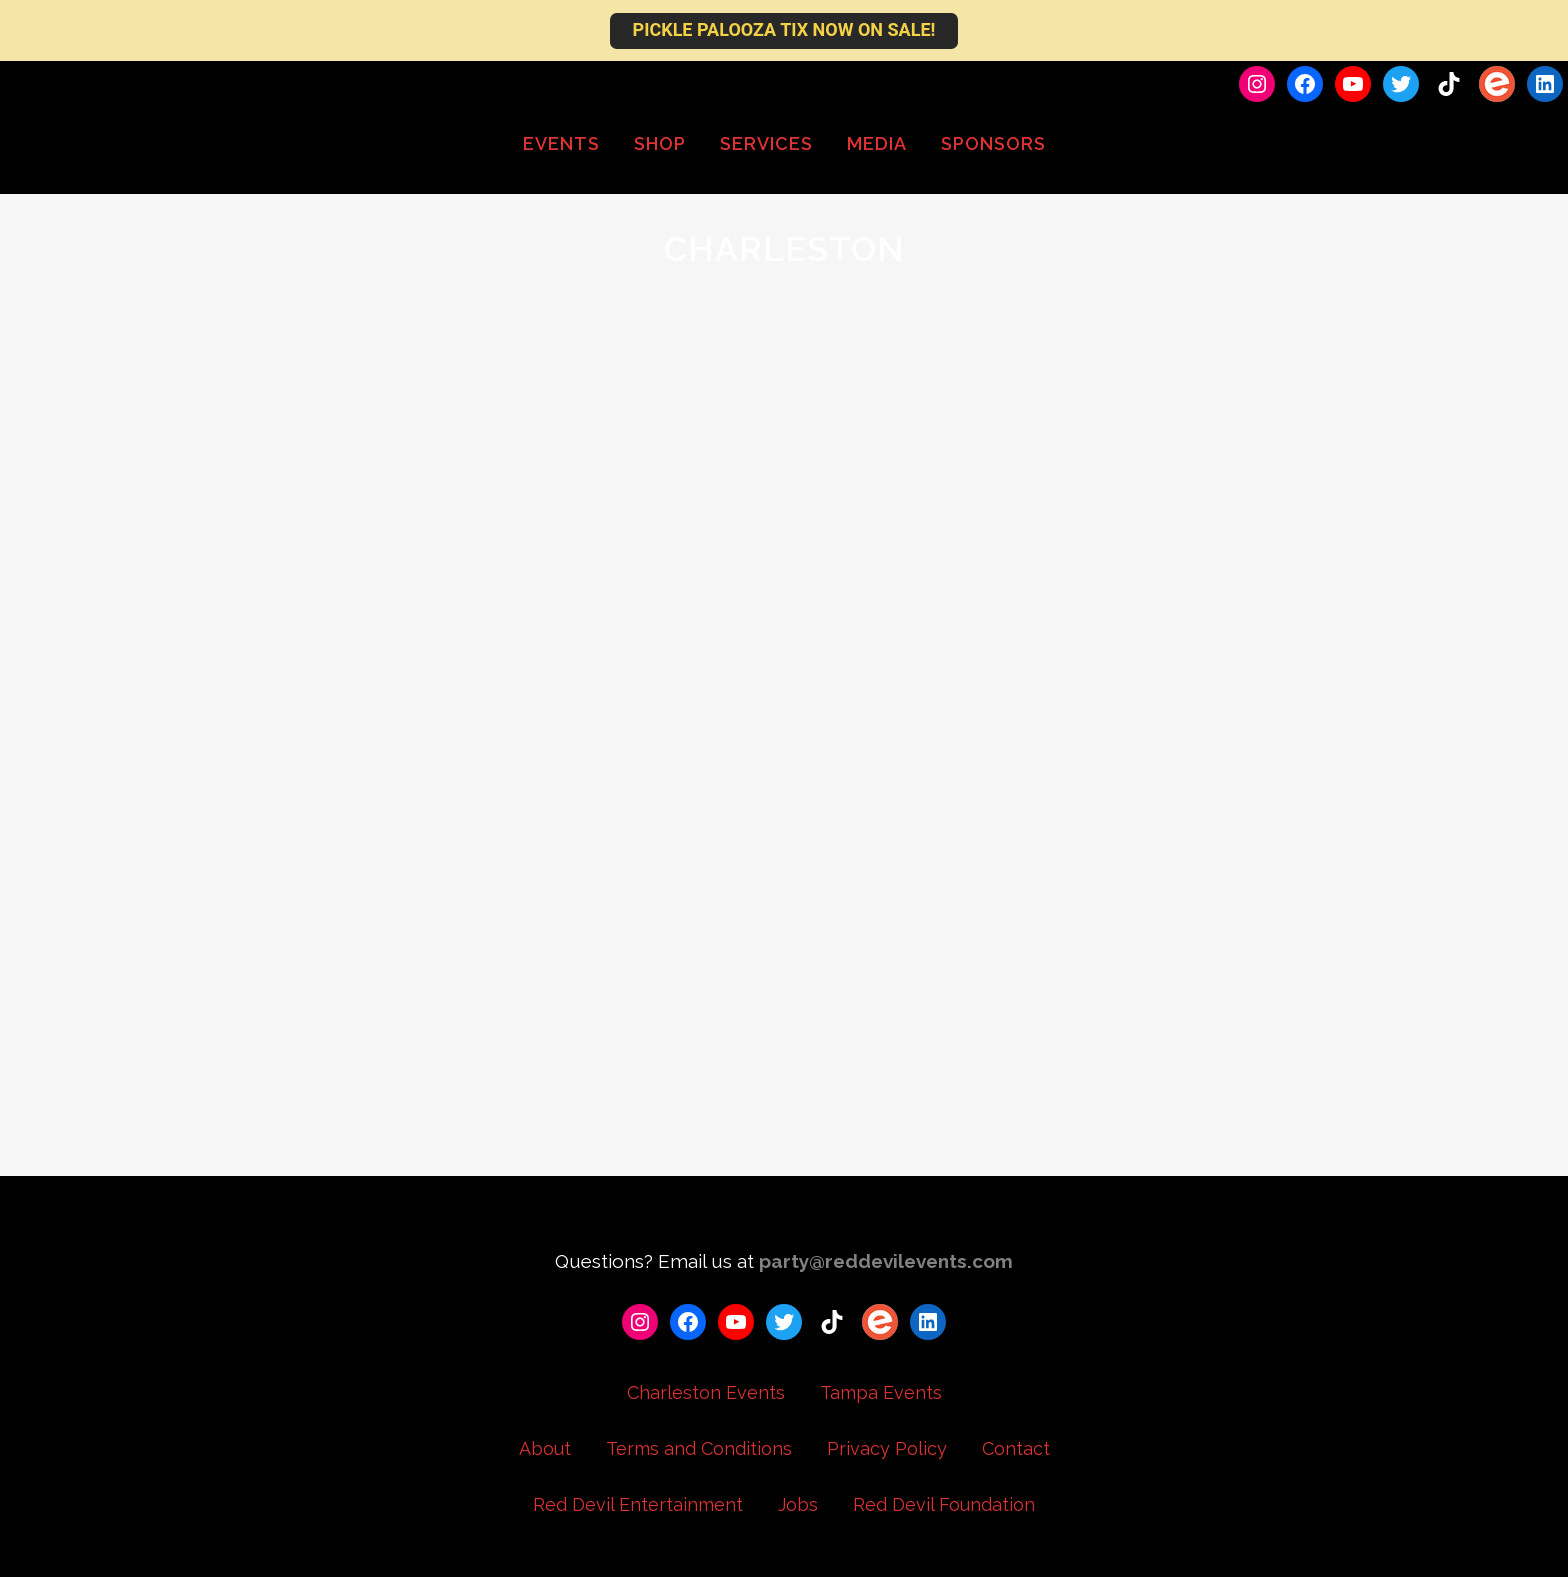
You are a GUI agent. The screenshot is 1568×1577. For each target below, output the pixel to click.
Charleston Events (706, 1392)
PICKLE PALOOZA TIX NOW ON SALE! (784, 29)
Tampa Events (881, 1392)
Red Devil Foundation (944, 1504)
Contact (1016, 1448)
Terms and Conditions (699, 1448)
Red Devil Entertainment (638, 1504)
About (545, 1448)
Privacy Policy (887, 1448)
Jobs (798, 1504)
